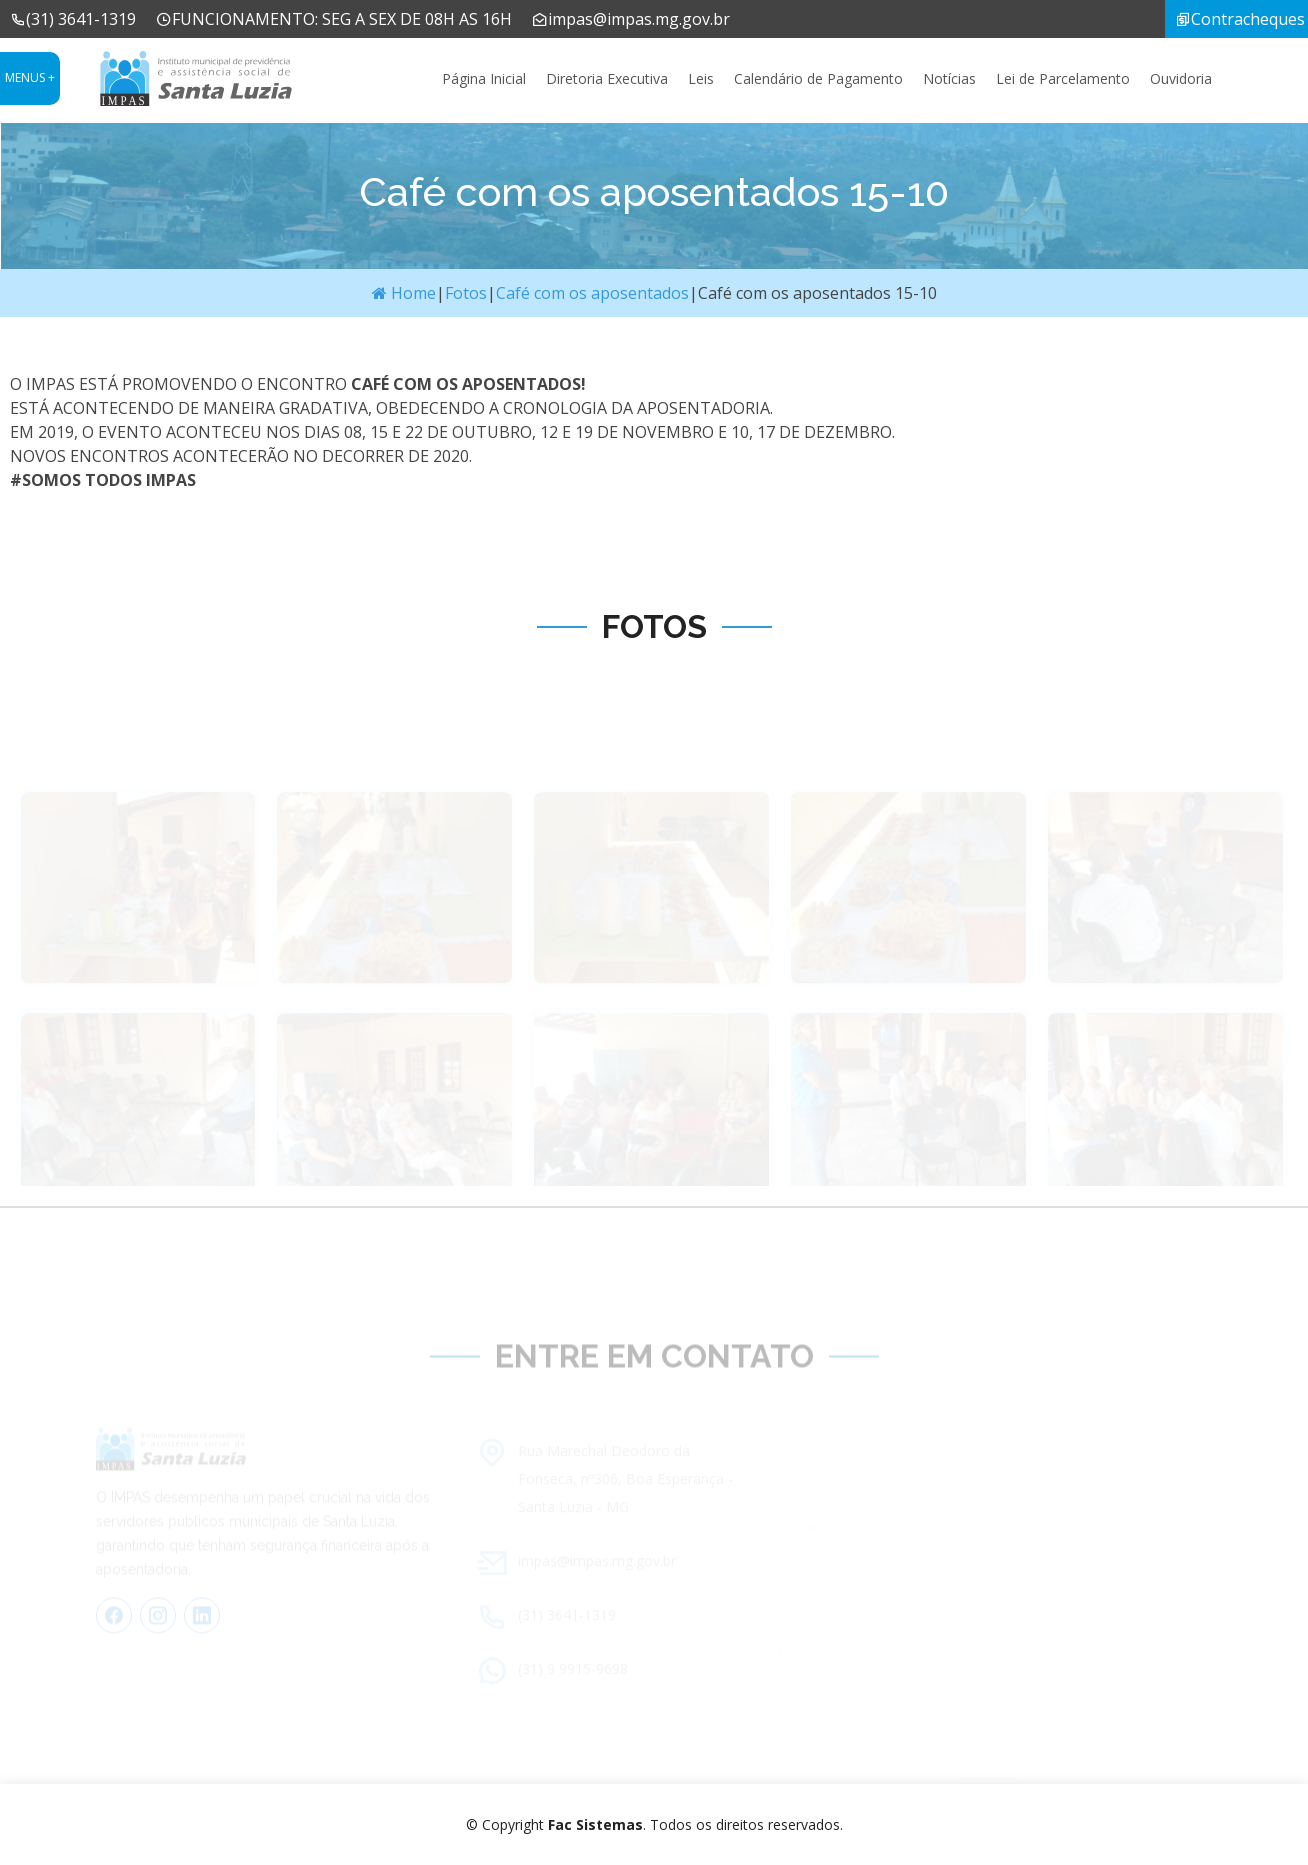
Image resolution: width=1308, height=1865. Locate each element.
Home (404, 293)
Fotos (466, 293)
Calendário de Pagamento (818, 78)
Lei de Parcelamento (1063, 78)
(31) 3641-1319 (73, 19)
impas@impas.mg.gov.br (631, 19)
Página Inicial (484, 78)
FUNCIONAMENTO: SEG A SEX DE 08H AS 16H (334, 19)
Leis (701, 78)
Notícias (949, 78)
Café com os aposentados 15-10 (817, 293)
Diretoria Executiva (607, 78)
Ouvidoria (1181, 78)
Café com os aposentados (592, 293)
